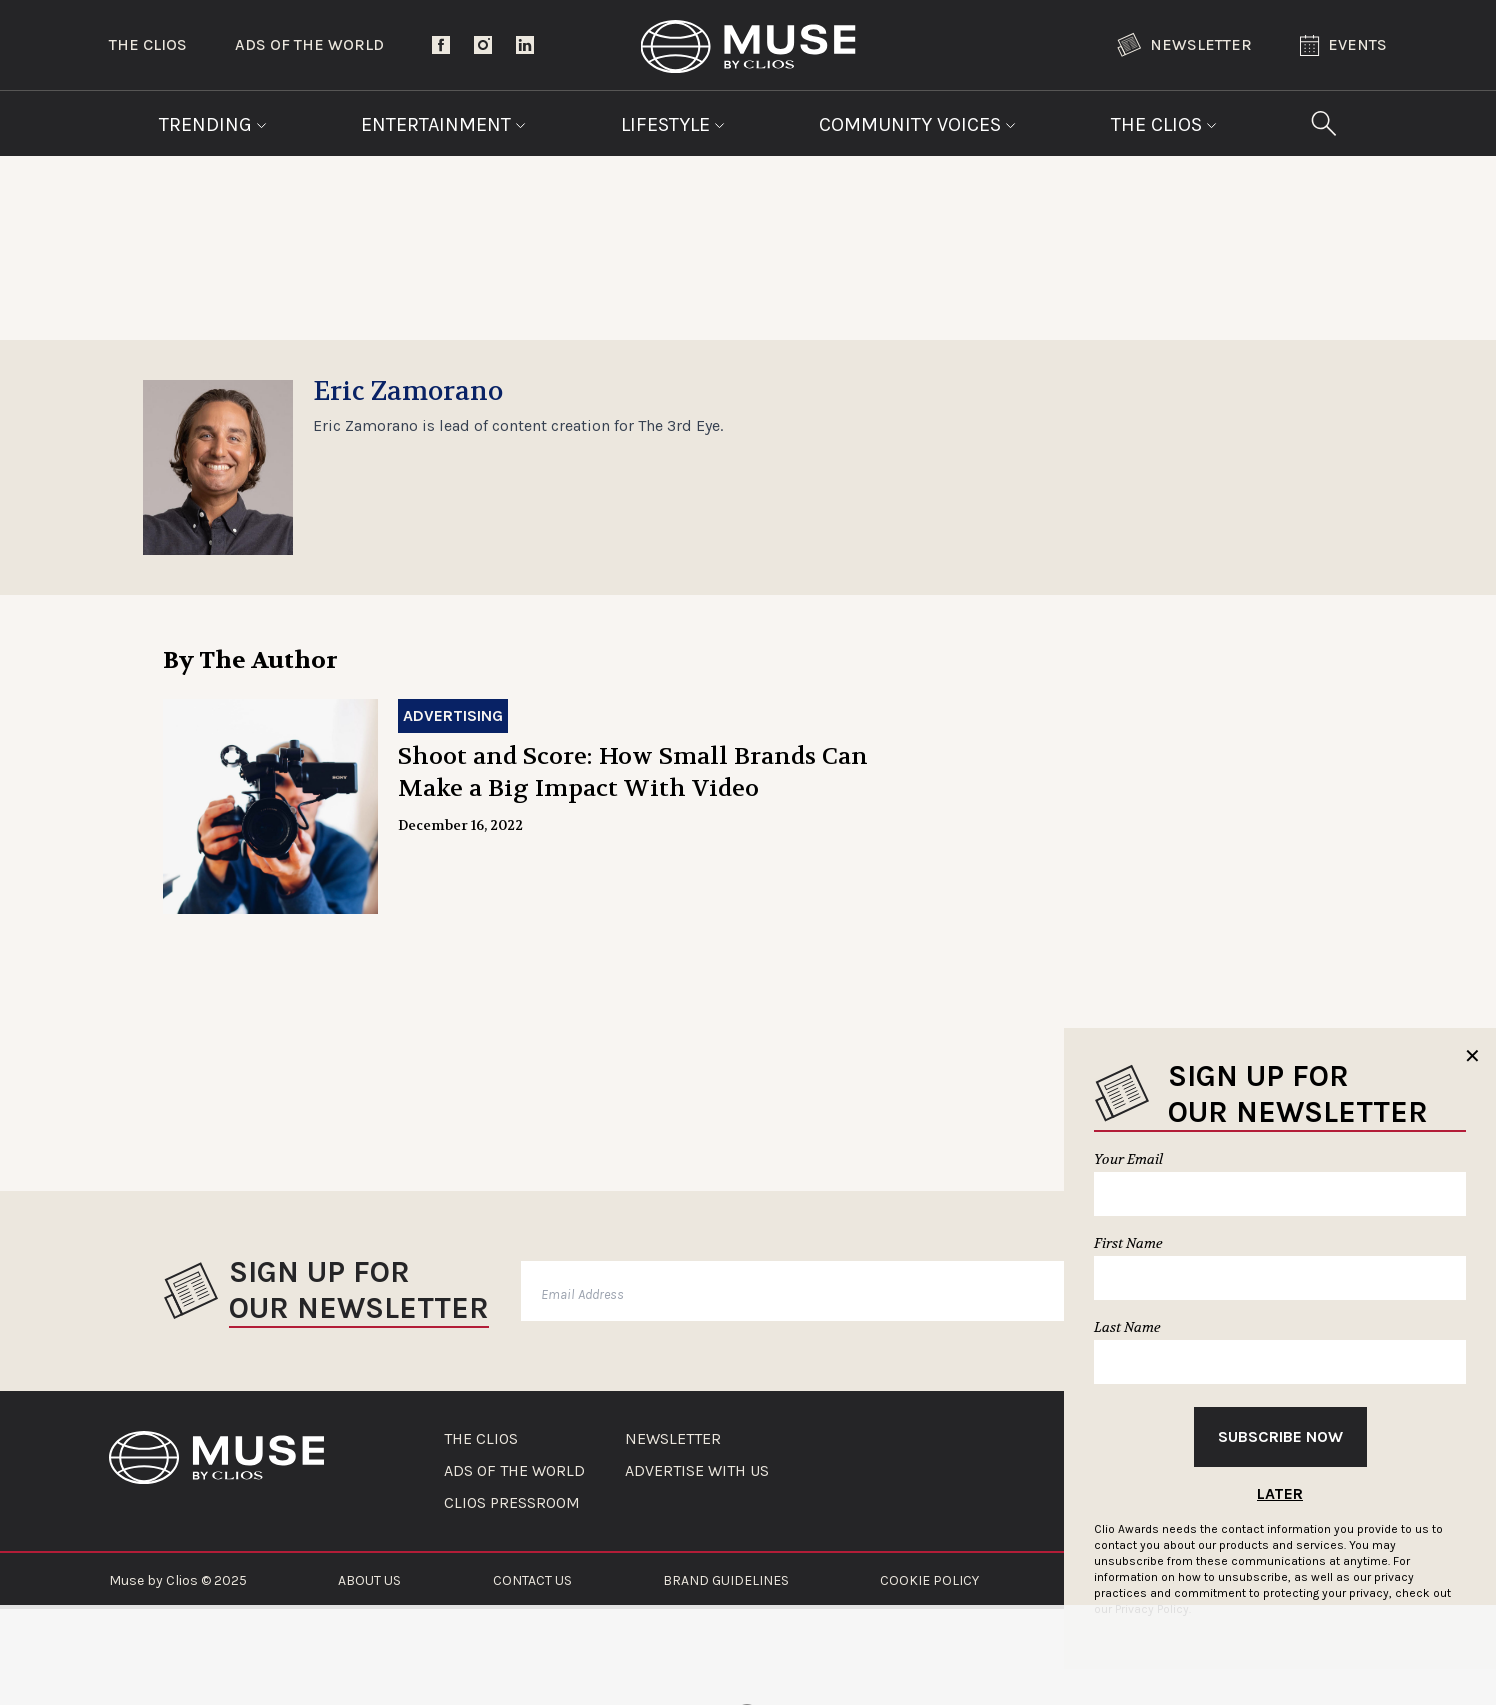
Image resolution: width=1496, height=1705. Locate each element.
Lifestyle (673, 124)
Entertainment (443, 124)
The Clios (148, 44)
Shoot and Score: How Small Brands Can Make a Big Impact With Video (633, 772)
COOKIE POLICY (929, 1580)
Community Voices (917, 124)
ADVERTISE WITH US (697, 1471)
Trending (213, 124)
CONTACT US (532, 1580)
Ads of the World (309, 44)
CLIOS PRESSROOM (512, 1503)
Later (1280, 1493)
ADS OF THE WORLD (514, 1471)
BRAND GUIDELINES (726, 1580)
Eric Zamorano (408, 392)
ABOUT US (369, 1580)
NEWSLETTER (673, 1439)
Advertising (453, 715)
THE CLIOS (481, 1439)
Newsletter (1184, 45)
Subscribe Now (1280, 1436)
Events (1343, 45)
